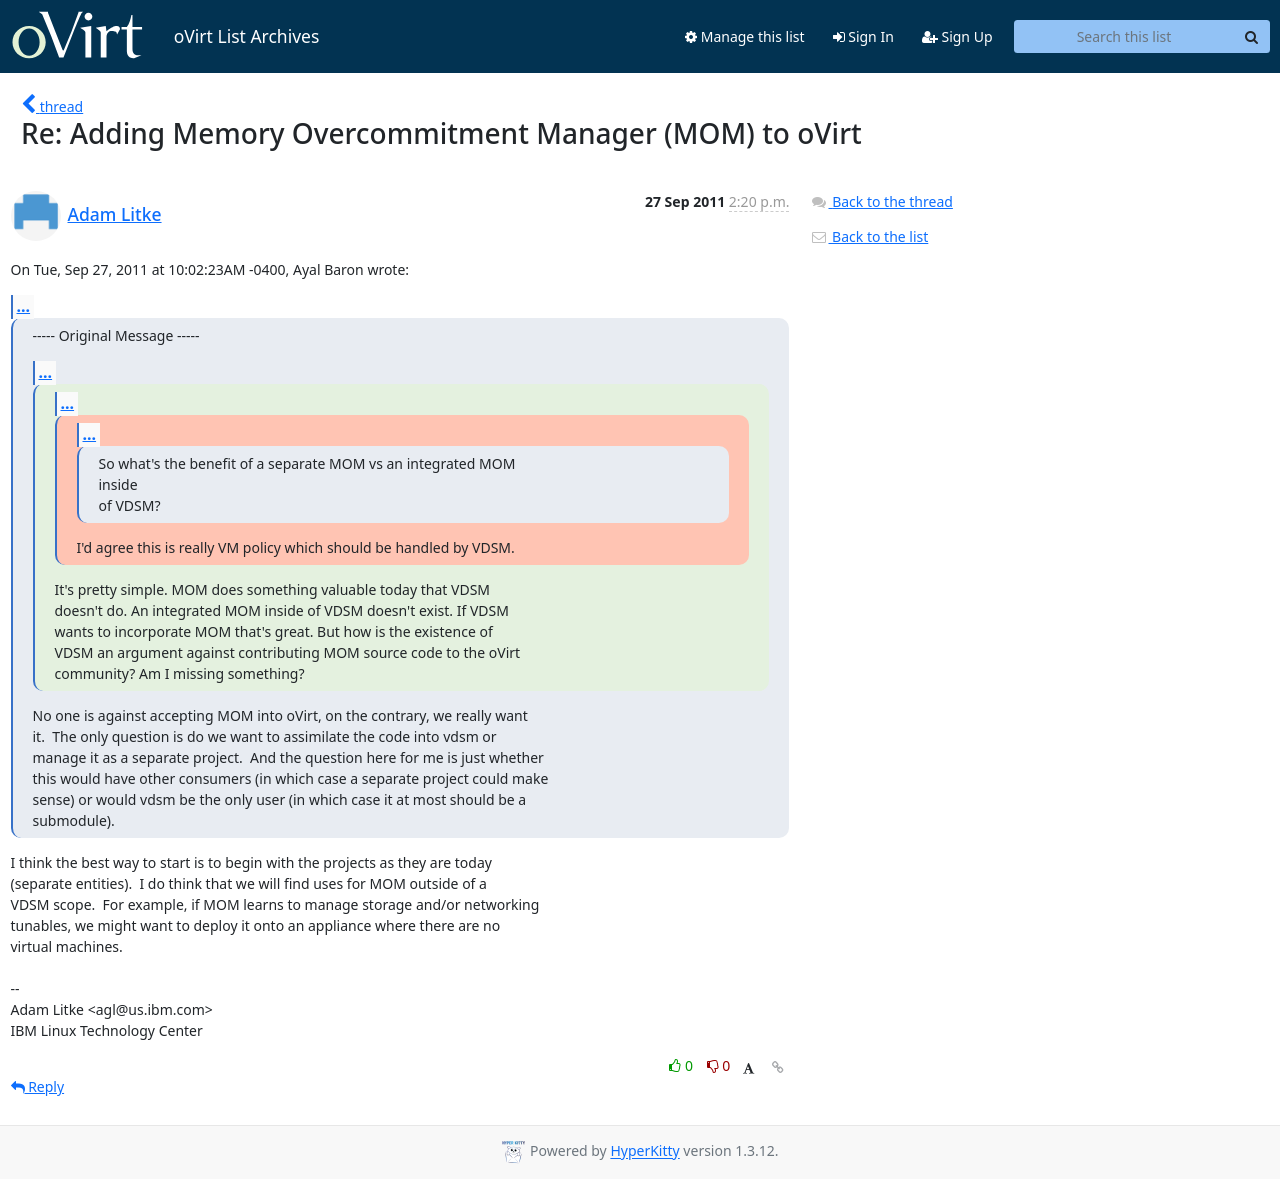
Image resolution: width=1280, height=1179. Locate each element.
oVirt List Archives (165, 36)
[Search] (1252, 37)
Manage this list (745, 36)
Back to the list (869, 236)
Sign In (863, 36)
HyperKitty (644, 1151)
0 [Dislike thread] (719, 1065)
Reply (38, 1086)
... (24, 306)
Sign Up (957, 36)
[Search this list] (1124, 37)
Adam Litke (115, 214)
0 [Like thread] (682, 1065)
